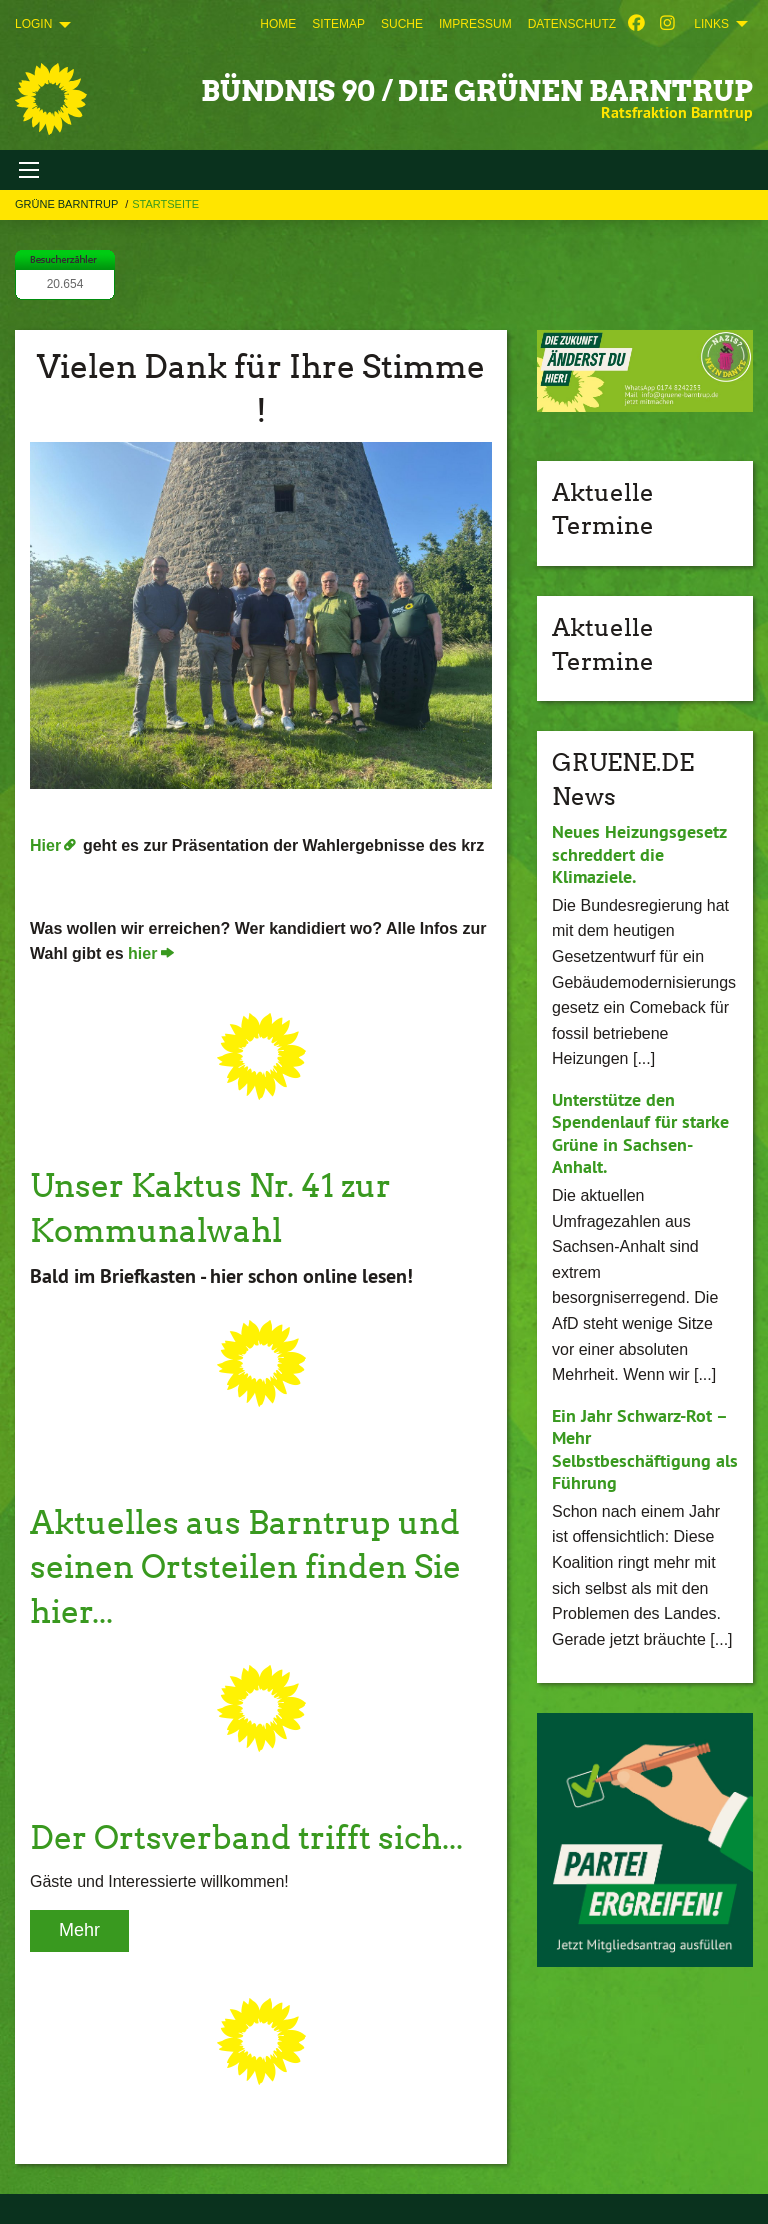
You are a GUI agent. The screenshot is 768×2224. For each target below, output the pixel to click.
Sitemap (338, 24)
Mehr (79, 1930)
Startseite (165, 204)
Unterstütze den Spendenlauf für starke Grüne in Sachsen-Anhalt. (640, 1133)
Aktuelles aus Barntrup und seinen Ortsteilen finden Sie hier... (245, 1567)
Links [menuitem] (711, 24)
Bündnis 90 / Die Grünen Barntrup (477, 91)
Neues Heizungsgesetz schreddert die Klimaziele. (639, 854)
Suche (402, 24)
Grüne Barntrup (68, 204)
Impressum (475, 24)
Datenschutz (572, 24)
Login (33, 24)
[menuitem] (278, 24)
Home (278, 24)
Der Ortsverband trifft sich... (246, 1837)
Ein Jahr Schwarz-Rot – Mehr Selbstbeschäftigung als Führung (645, 1449)
